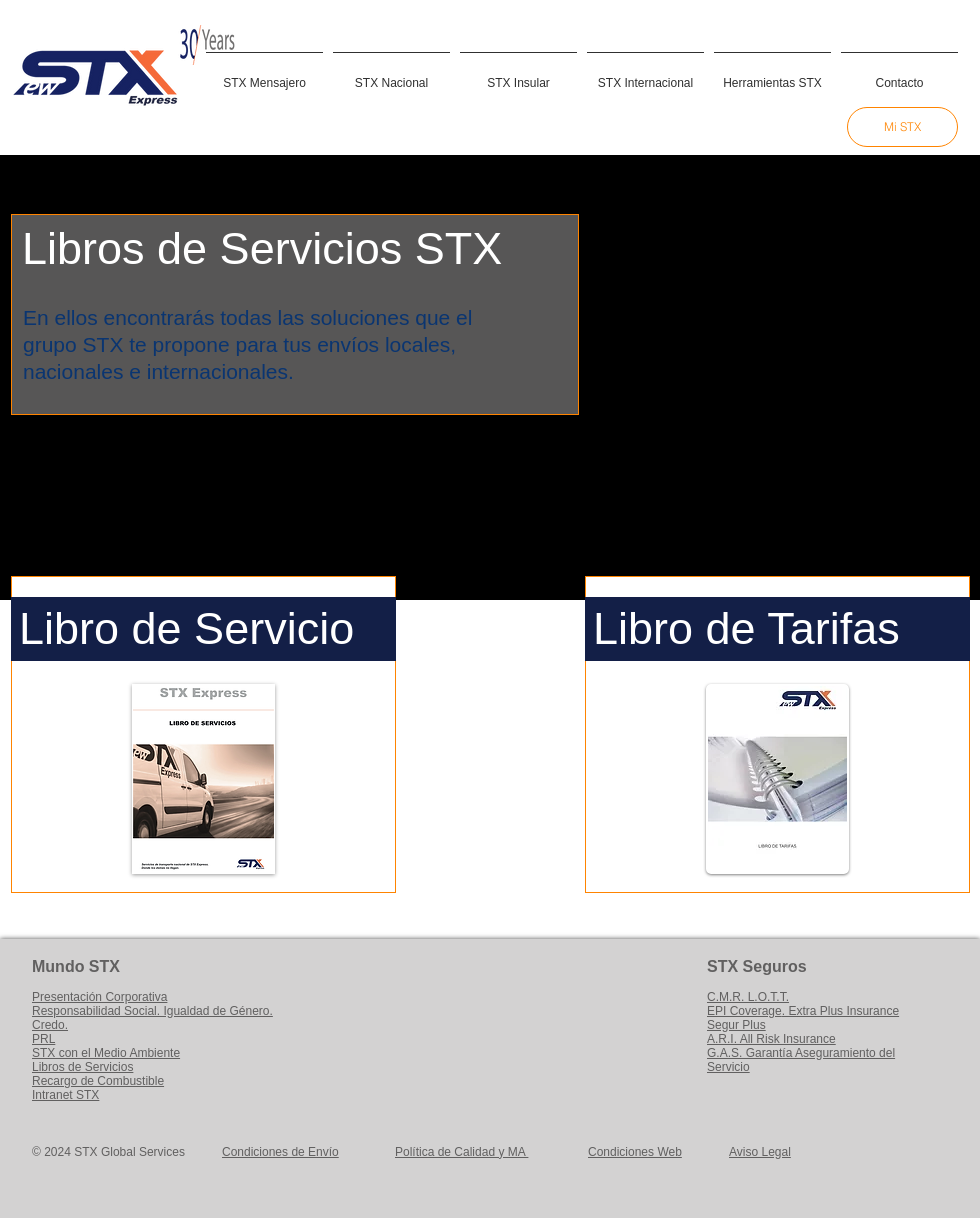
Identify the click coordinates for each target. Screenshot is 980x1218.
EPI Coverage (744, 1011)
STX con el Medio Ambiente (106, 1053)
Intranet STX (65, 1095)
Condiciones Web (635, 1152)
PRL (43, 1039)
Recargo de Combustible (98, 1081)
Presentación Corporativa (99, 997)
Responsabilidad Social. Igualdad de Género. (152, 1011)
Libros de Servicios (82, 1067)
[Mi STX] (902, 127)
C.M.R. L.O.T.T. (748, 997)
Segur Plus (736, 1025)
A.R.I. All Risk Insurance (771, 1039)
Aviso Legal (760, 1152)
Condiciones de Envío (280, 1152)
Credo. (50, 1025)
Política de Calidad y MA (461, 1152)
